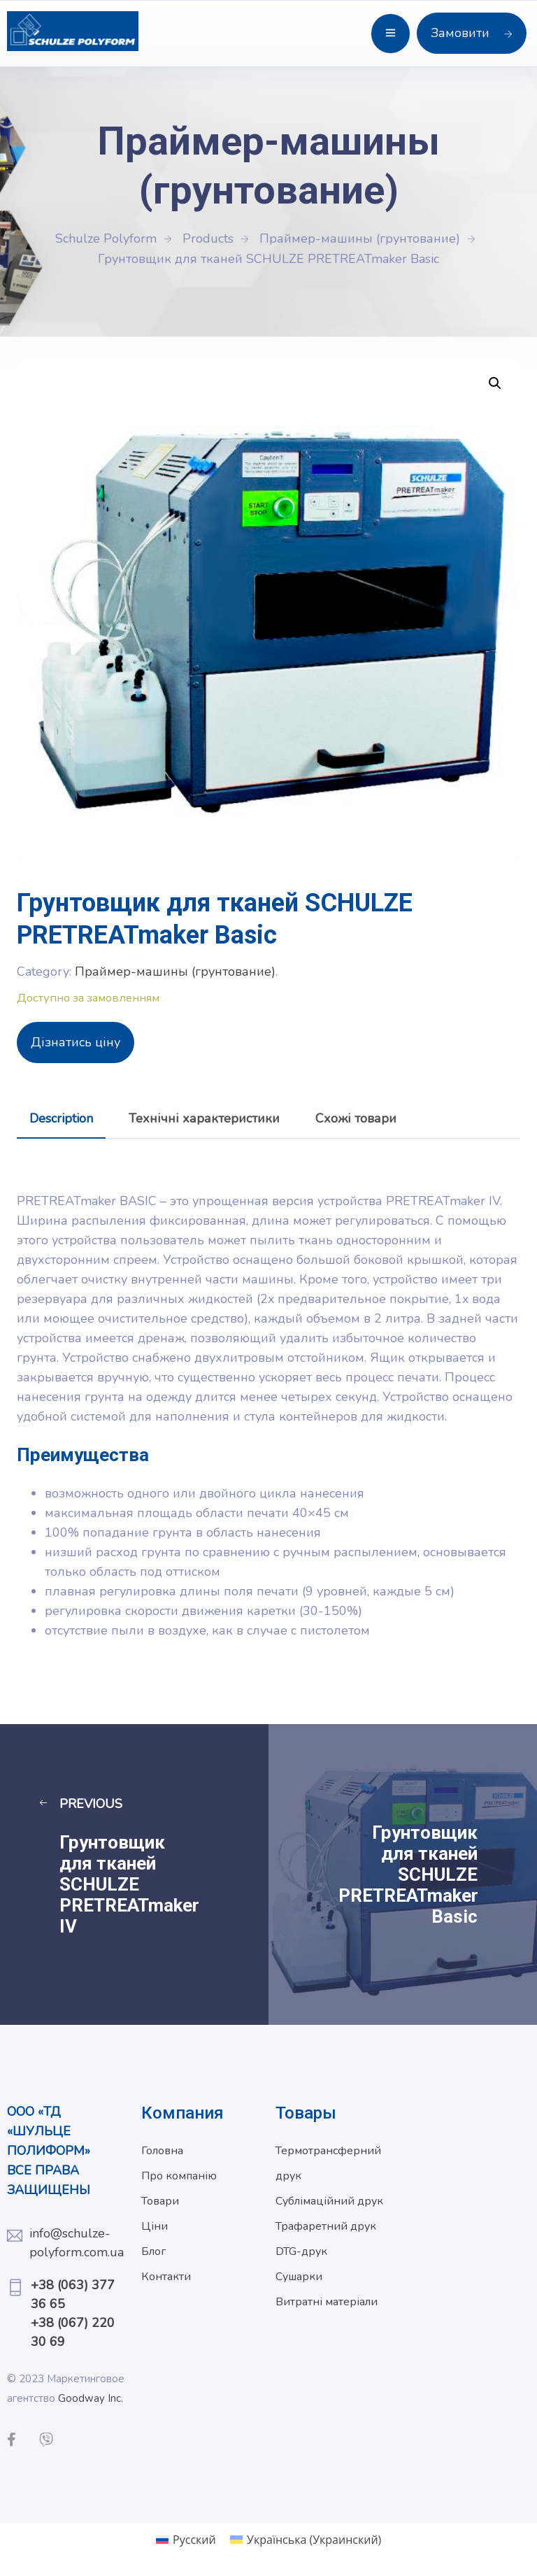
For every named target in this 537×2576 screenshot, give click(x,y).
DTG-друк (301, 2251)
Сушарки (298, 2276)
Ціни (154, 2226)
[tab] (61, 1118)
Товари (160, 2201)
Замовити (472, 32)
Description (61, 1118)
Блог (153, 2251)
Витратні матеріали (326, 2302)
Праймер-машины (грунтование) (175, 971)
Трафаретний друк (325, 2226)
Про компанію (179, 2176)
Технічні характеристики (204, 1118)
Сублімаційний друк (329, 2201)
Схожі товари (355, 1118)
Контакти (166, 2276)
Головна (162, 2150)
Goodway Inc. (90, 2398)
